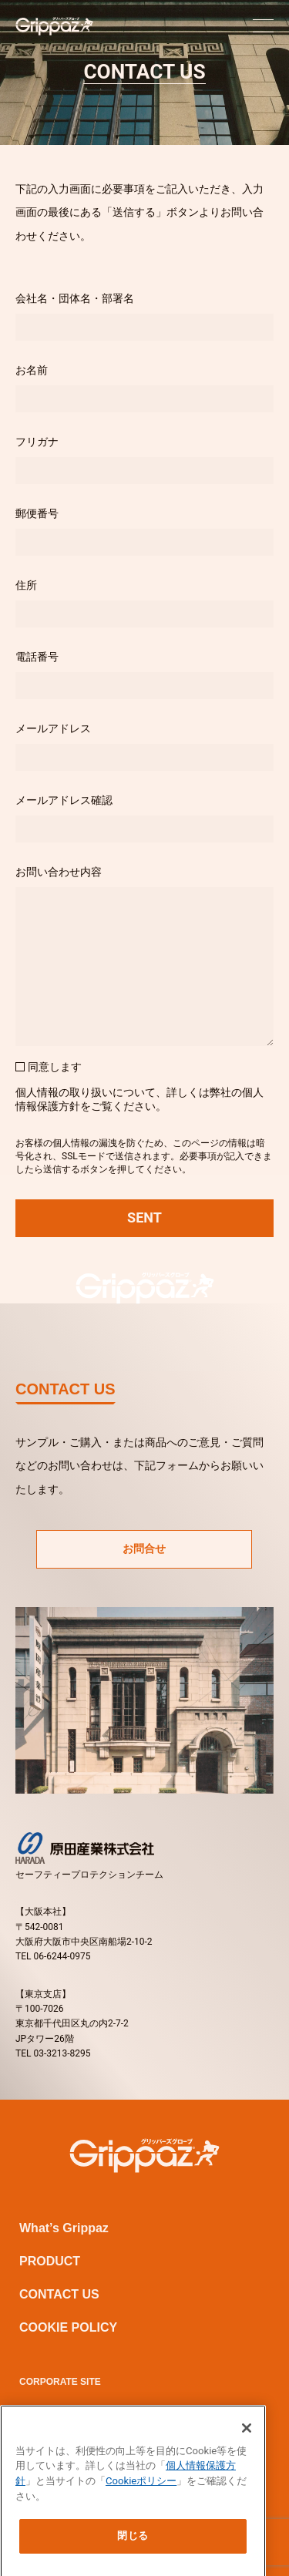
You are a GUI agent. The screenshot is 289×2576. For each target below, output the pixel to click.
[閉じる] (247, 2442)
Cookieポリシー (141, 2494)
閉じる (133, 2550)
